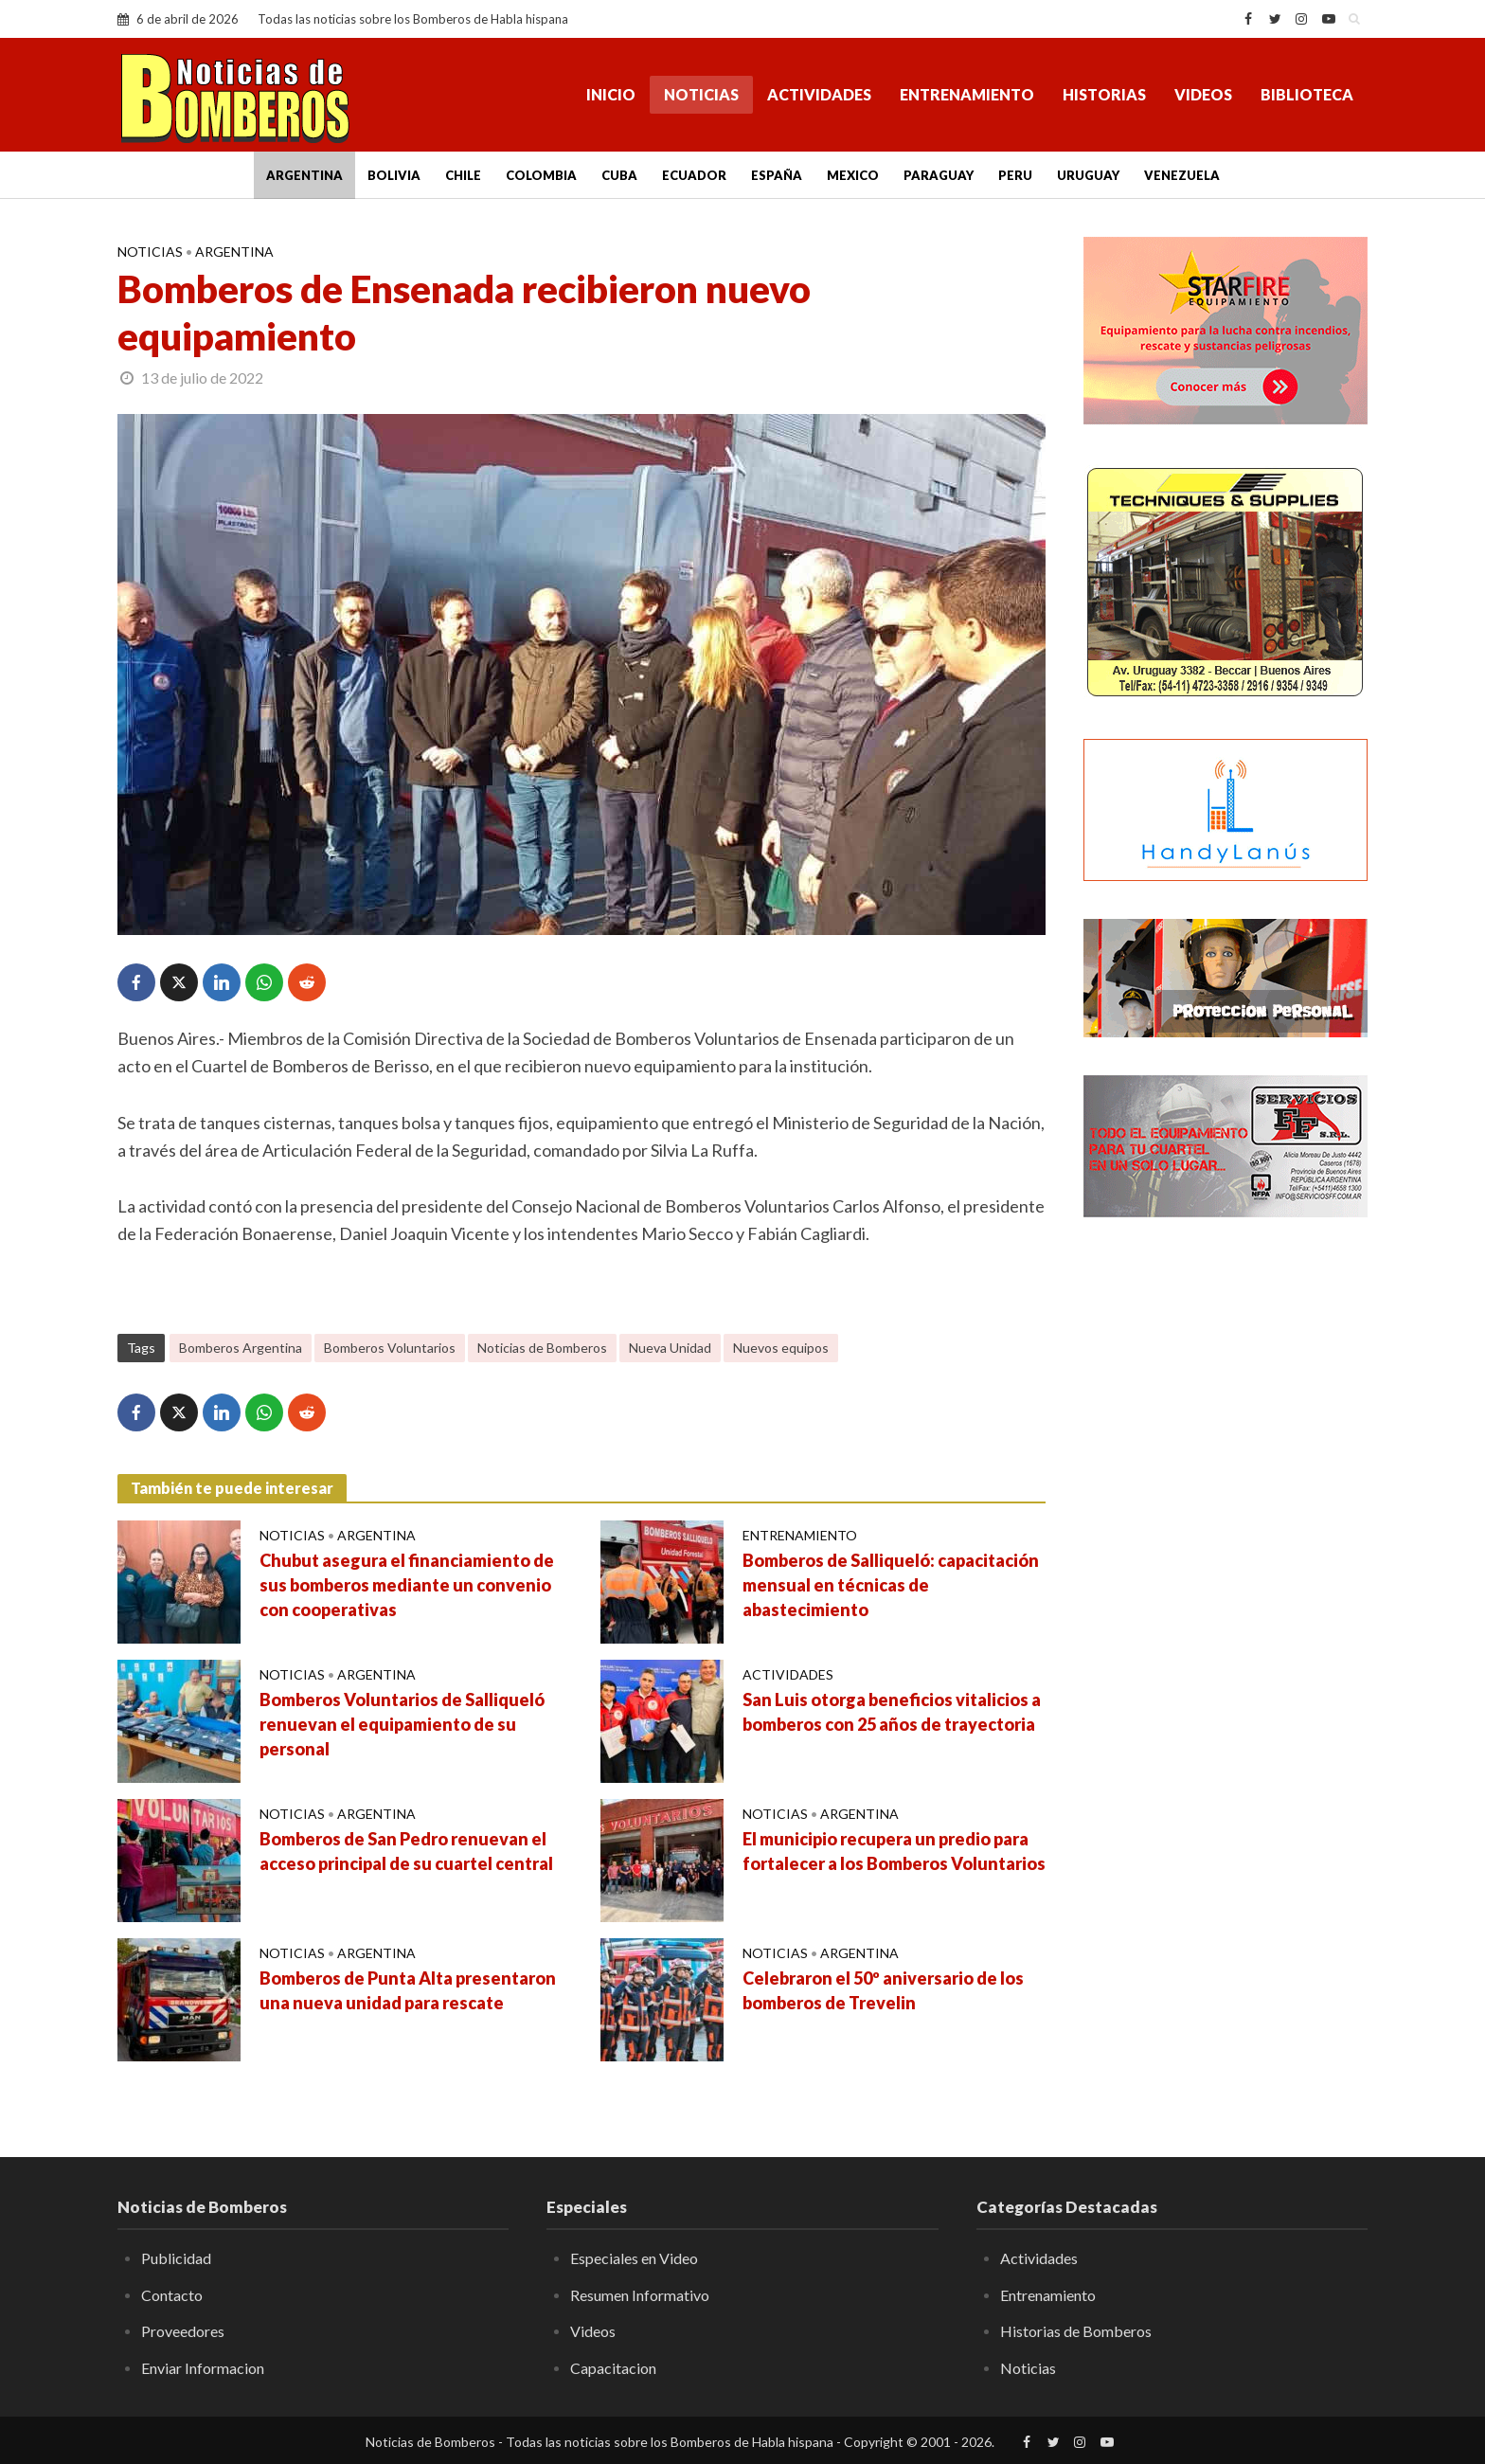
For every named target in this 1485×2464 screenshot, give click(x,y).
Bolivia (393, 175)
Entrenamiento (967, 94)
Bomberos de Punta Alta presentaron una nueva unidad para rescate (407, 1990)
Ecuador (694, 175)
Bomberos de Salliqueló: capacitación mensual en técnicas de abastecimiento (890, 1585)
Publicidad (176, 2258)
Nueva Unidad (670, 1348)
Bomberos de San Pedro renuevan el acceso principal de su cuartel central (406, 1851)
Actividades (819, 94)
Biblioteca (1307, 94)
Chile (463, 175)
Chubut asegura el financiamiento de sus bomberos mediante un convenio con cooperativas (406, 1585)
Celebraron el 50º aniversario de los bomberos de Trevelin (883, 1990)
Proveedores (182, 2331)
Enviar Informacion (202, 2368)
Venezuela (1182, 175)
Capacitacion (613, 2368)
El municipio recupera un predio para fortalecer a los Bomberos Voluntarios (894, 1851)
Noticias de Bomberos (542, 1348)
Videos (1203, 94)
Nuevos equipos (781, 1348)
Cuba (619, 175)
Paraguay (939, 175)
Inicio (610, 94)
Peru (1015, 175)
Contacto (172, 2295)
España (776, 175)
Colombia (541, 175)
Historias (1104, 94)
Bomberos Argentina (240, 1348)
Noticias (701, 94)
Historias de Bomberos (1076, 2331)
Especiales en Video (634, 2258)
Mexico (853, 175)
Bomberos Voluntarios (390, 1348)
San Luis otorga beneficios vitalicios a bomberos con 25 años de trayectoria (891, 1712)
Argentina (304, 175)
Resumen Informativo (639, 2295)
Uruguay (1088, 175)
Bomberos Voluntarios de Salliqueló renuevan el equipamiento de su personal (402, 1724)
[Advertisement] (1225, 1539)
